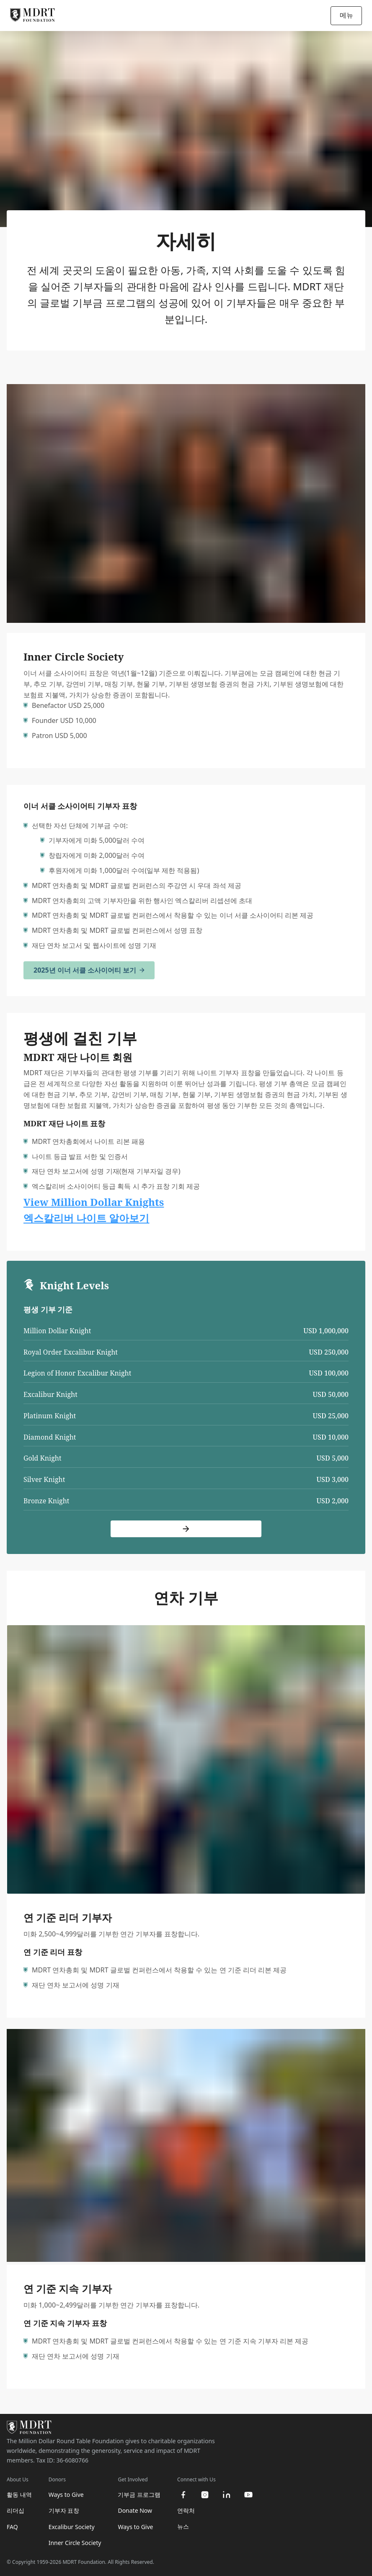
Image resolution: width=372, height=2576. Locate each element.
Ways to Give (66, 2495)
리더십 (15, 2510)
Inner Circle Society (75, 2543)
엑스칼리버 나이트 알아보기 (86, 1218)
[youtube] (248, 2494)
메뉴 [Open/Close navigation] (346, 15)
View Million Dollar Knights (93, 1202)
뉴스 (183, 2526)
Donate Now (135, 2510)
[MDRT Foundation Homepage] (32, 15)
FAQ (12, 2527)
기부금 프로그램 (139, 2495)
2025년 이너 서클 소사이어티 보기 (89, 970)
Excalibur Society (72, 2527)
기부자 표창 (64, 2510)
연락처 (186, 2510)
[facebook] (183, 2494)
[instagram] (204, 2494)
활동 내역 (19, 2495)
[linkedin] (226, 2494)
